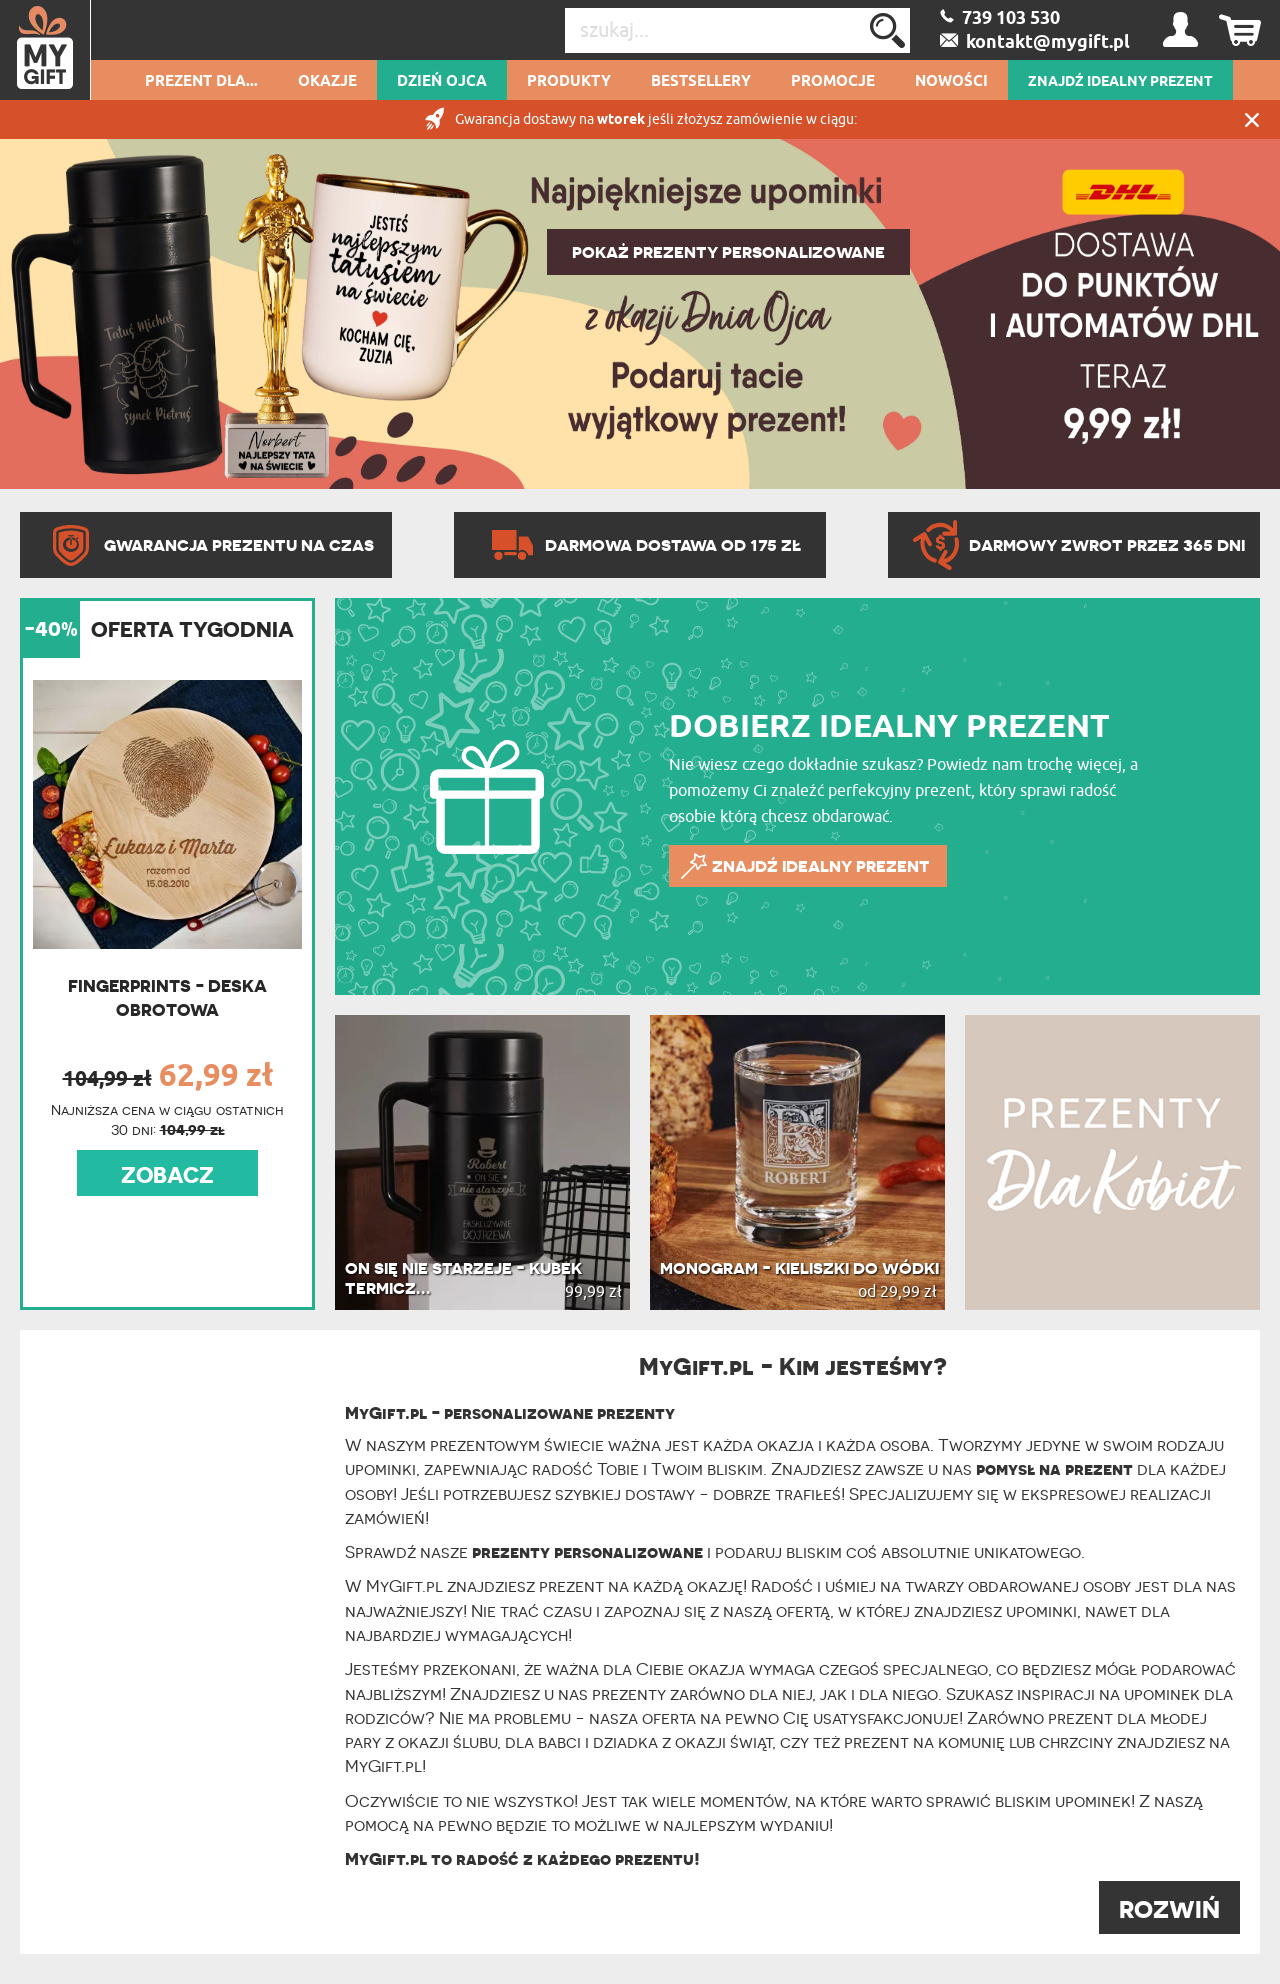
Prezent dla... (201, 82)
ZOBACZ (167, 1175)
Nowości (951, 82)
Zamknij (1252, 119)
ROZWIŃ (1169, 1909)
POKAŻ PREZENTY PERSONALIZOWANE (728, 252)
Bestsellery (701, 82)
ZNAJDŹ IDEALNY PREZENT (1120, 82)
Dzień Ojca (442, 82)
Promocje (833, 82)
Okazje (327, 82)
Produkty (569, 82)
